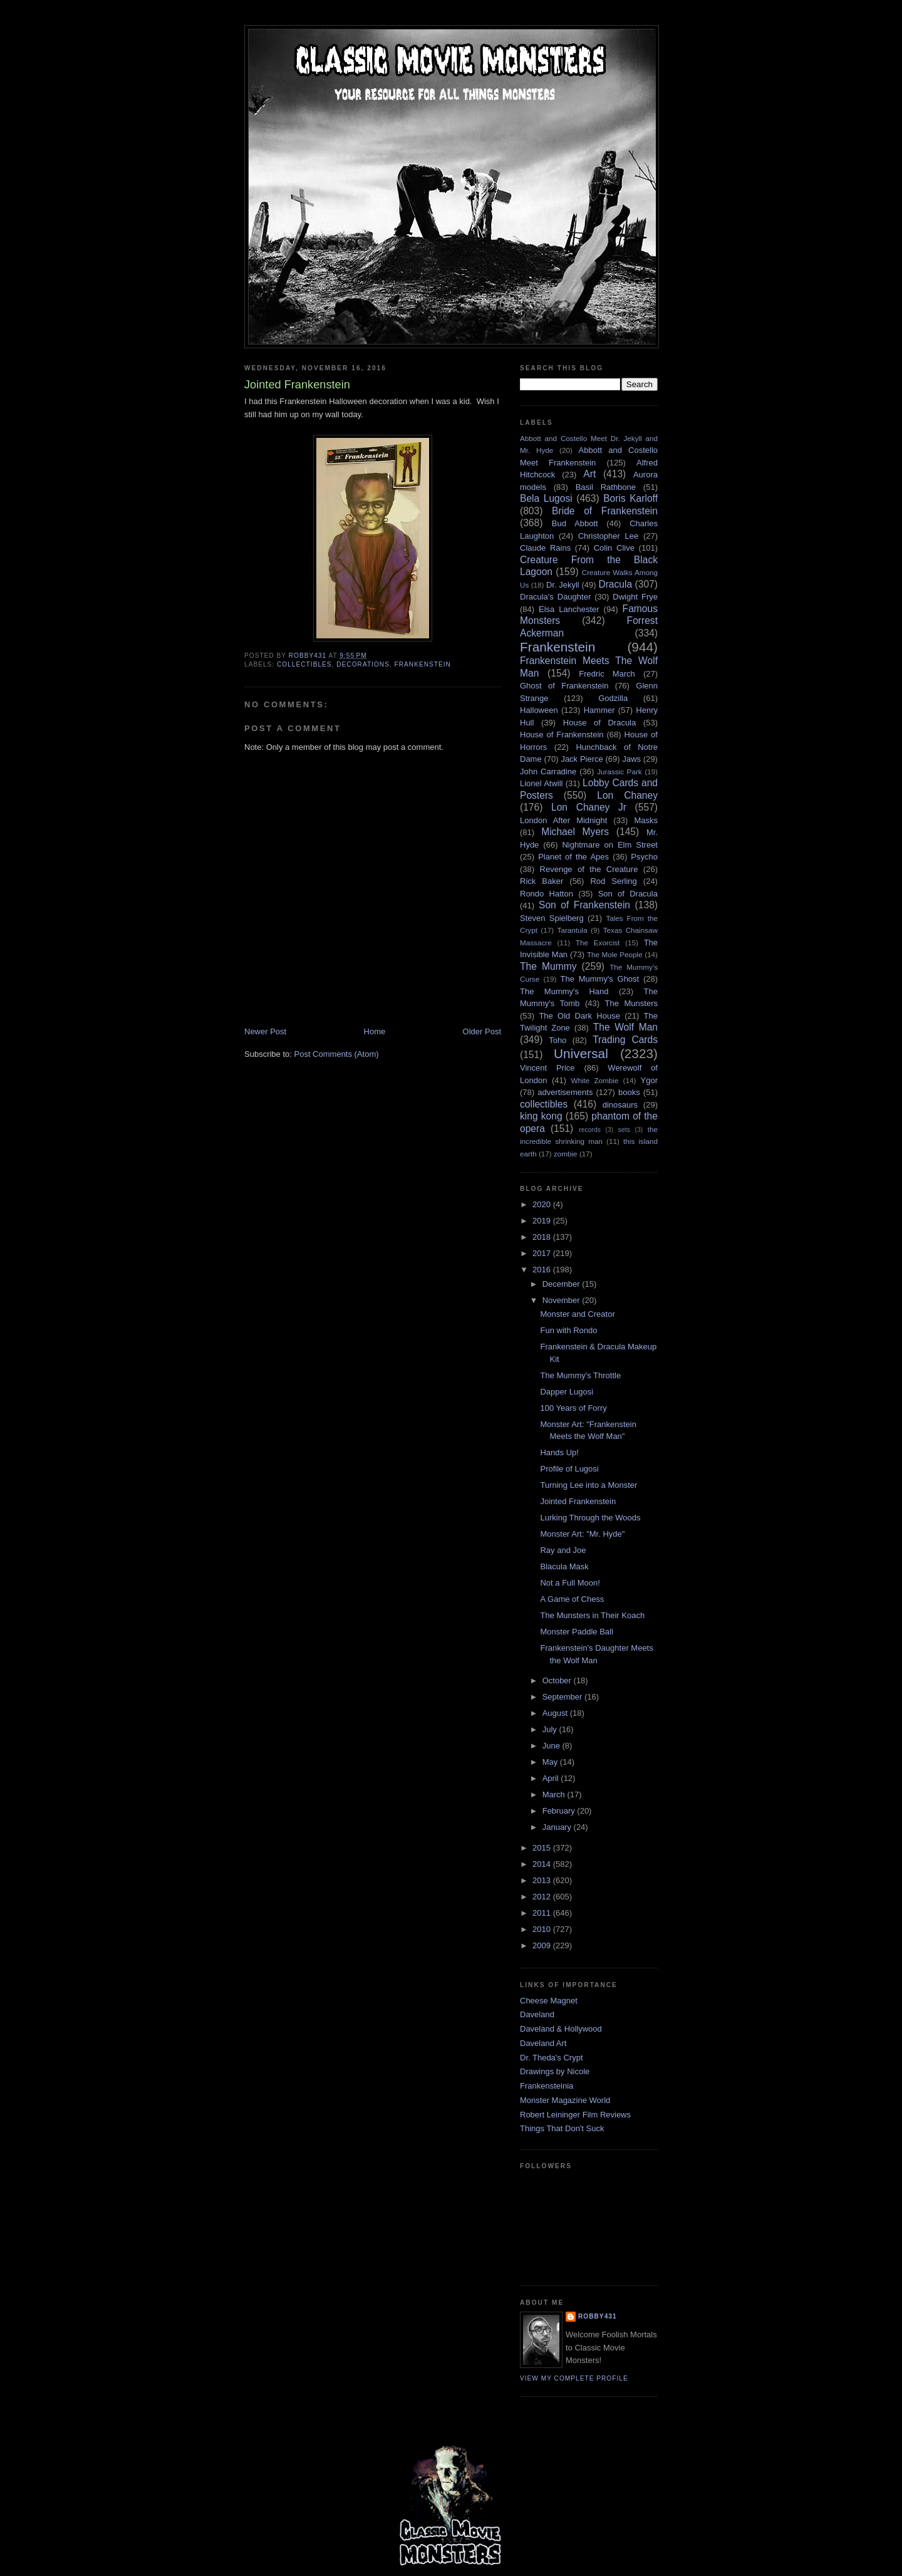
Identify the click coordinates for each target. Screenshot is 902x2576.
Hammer (599, 710)
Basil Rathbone (606, 487)
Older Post (482, 1031)
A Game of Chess (572, 1599)
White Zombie (594, 1080)
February (560, 1810)
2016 (542, 1269)
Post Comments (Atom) (336, 1054)
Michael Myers (575, 831)
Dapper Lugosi (566, 1391)
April (551, 1778)
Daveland (537, 2014)
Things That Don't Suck (562, 2128)
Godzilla (613, 698)
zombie (566, 1154)
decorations (363, 664)
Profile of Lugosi (569, 1468)
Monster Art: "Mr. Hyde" (582, 1534)
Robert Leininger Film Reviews (575, 2114)
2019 (542, 1220)
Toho (557, 1040)
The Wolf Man (625, 1027)
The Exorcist (597, 942)
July (550, 1729)
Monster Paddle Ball (576, 1631)
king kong (541, 1116)
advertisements (565, 1092)
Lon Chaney (627, 795)
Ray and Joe (563, 1550)
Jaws (631, 759)
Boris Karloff (630, 498)
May (551, 1762)
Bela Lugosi (546, 498)
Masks (646, 820)
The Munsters (631, 1003)
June (552, 1745)
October (558, 1680)
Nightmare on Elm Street (610, 844)
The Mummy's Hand (564, 991)
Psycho (644, 856)
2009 (542, 1945)
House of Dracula (599, 722)
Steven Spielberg (552, 918)
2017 (542, 1253)
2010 (542, 1929)
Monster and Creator (577, 1314)
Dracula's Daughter (555, 596)
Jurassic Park (619, 771)
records (590, 1129)
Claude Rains (545, 548)
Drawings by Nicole (554, 2071)
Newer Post (265, 1031)
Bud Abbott (575, 523)
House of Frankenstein (562, 734)
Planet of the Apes (573, 856)
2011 (542, 1913)
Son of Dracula (628, 893)
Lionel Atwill (541, 783)
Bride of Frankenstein (605, 511)
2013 (542, 1880)
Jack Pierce (582, 759)
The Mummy (548, 966)
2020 (542, 1204)
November (562, 1300)
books (629, 1092)
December (562, 1284)
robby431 (597, 2316)
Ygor (649, 1080)
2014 (542, 1864)
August (556, 1713)
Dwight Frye (635, 596)
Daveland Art (543, 2043)
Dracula (615, 584)
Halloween (539, 710)
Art (589, 474)
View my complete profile (574, 2378)
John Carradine (548, 771)
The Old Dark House (579, 1016)
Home (375, 1031)
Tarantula (572, 930)
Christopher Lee (608, 536)
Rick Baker (541, 881)
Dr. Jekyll (562, 584)
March (555, 1794)
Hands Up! (559, 1452)
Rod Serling (613, 881)
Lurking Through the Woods (590, 1517)
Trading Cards (625, 1039)
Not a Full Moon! (569, 1582)
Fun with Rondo (568, 1330)
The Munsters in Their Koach (592, 1615)
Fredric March (607, 673)
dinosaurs (620, 1104)
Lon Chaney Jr (588, 807)
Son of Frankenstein (584, 905)
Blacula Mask (564, 1566)
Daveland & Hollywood (561, 2028)
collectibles (304, 664)
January (558, 1827)
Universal (581, 1053)
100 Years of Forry (573, 1408)
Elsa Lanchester (569, 609)
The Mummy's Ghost (600, 979)
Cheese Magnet (549, 2000)
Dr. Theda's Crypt (551, 2057)
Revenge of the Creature (589, 869)
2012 (542, 1896)
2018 (542, 1237)
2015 (542, 1847)
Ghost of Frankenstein (564, 685)
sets (624, 1129)
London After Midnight (563, 820)
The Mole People (615, 954)
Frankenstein (423, 664)
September (563, 1696)
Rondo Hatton (546, 893)
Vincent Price (547, 1067)
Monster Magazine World (565, 2100)
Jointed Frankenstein (578, 1501)
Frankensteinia (546, 2085)
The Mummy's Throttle (580, 1375)
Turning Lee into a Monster (588, 1485)
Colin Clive (614, 548)
